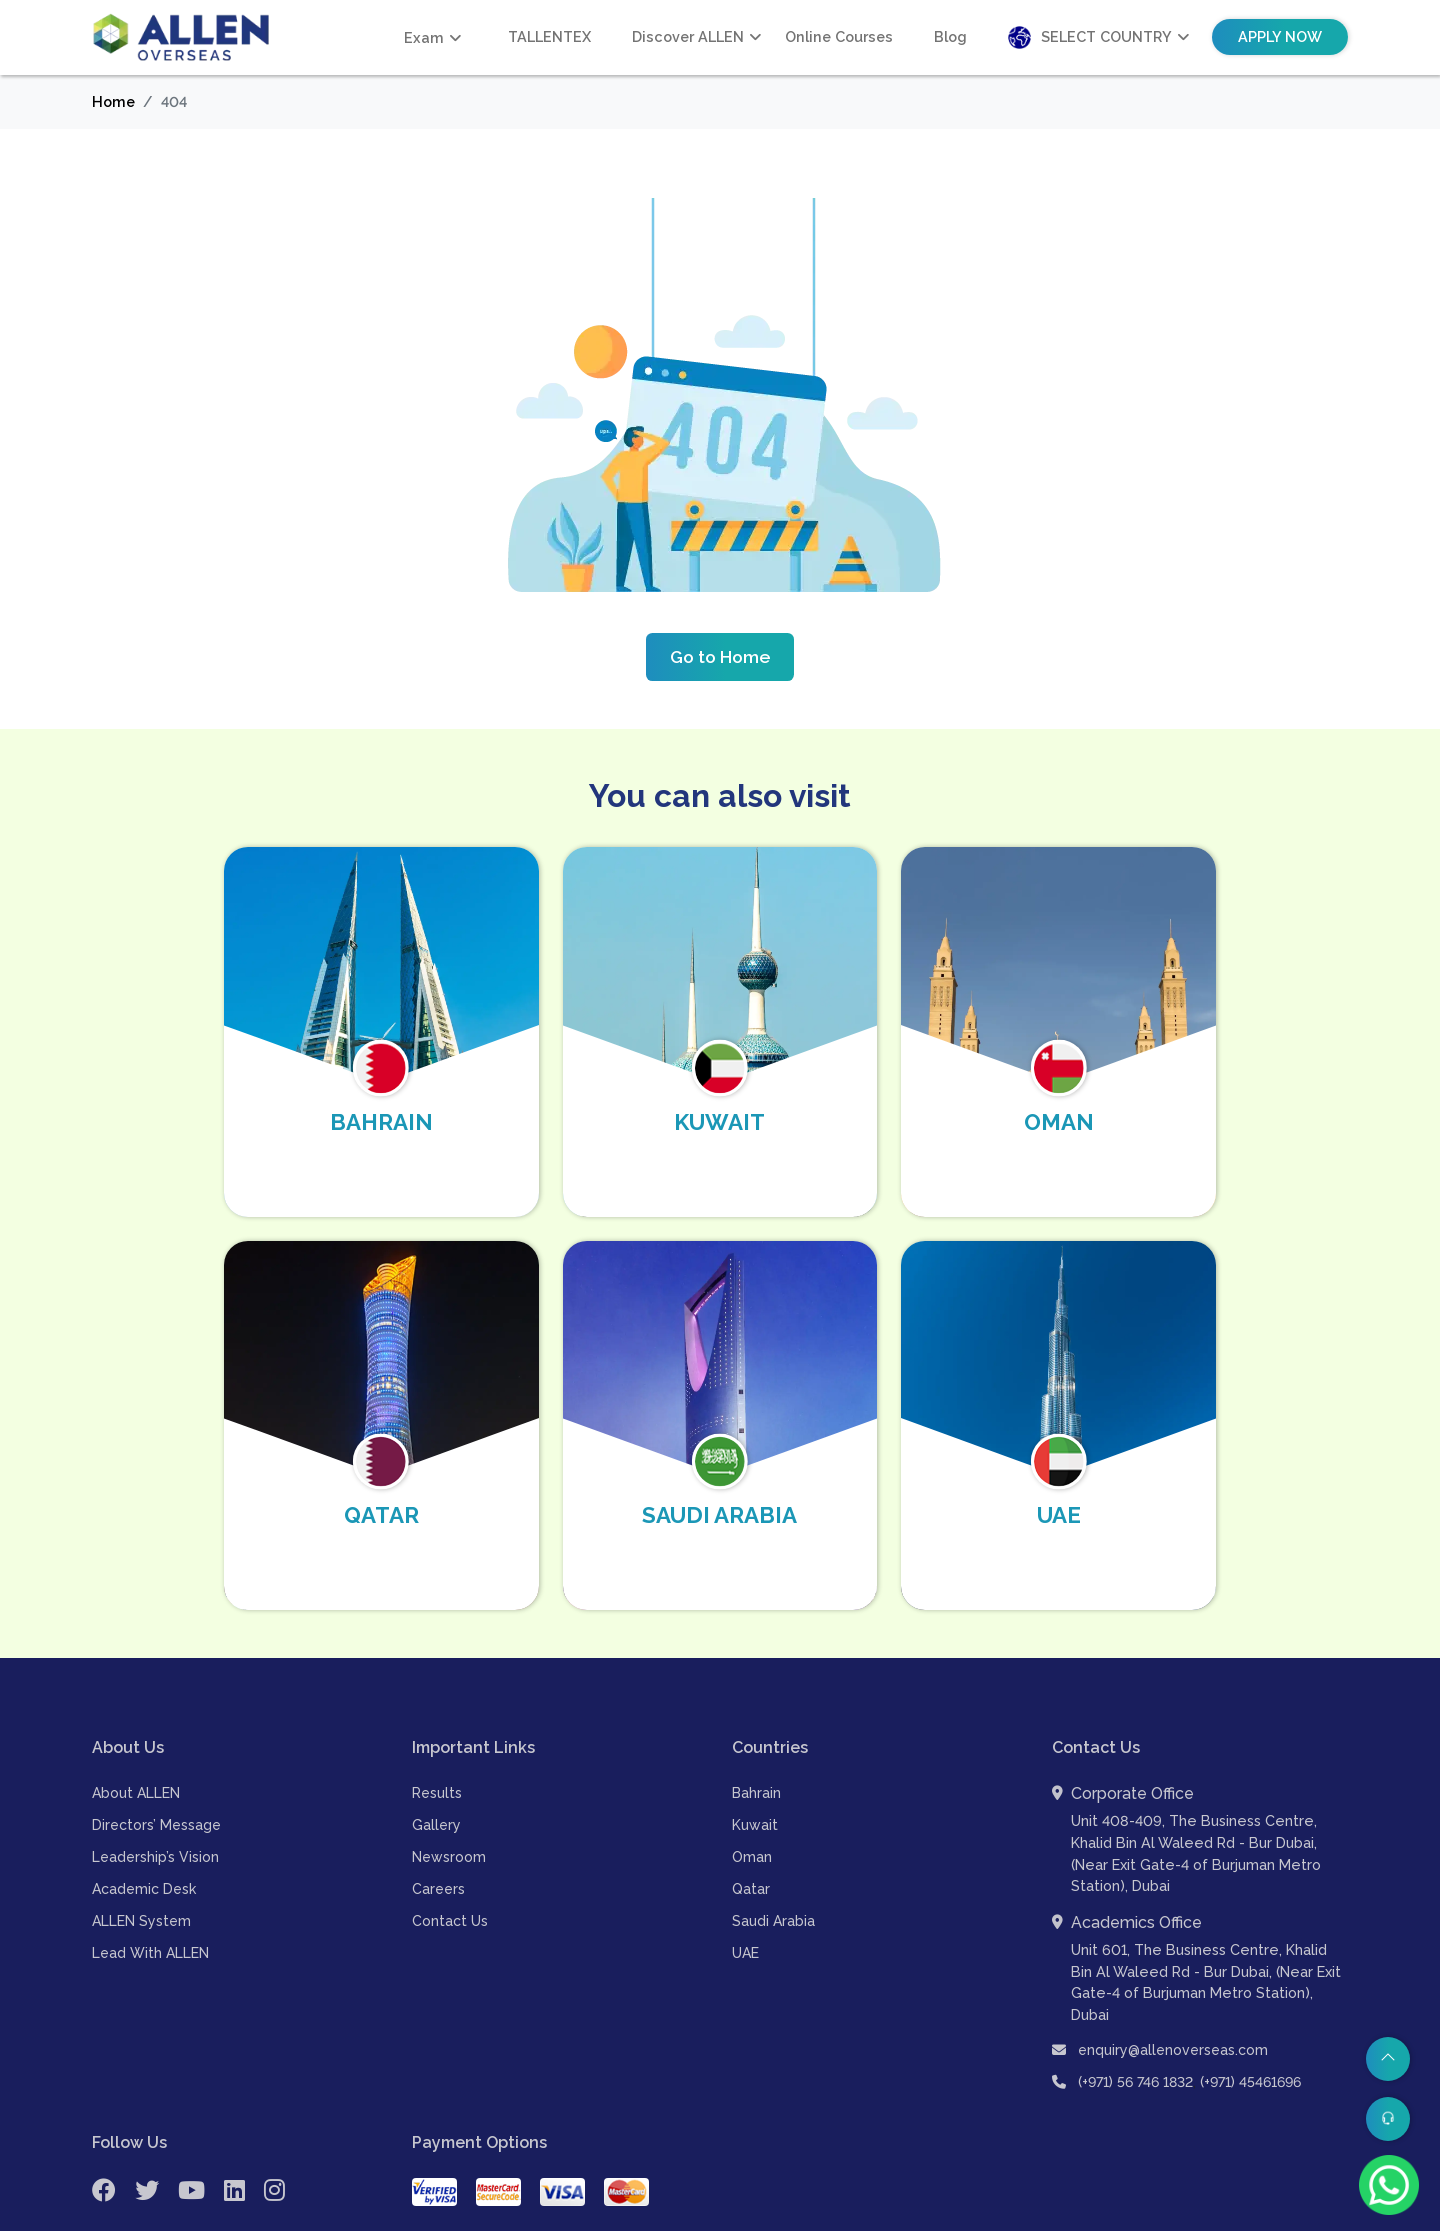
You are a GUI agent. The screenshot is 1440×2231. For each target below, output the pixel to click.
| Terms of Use (999, 2212)
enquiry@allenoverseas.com (1160, 2006)
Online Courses (839, 36)
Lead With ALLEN (150, 1910)
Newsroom (449, 1814)
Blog (950, 36)
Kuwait (755, 1782)
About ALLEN (136, 1750)
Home (113, 101)
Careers (438, 1846)
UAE (745, 1910)
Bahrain (756, 1750)
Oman (752, 1814)
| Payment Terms (1115, 2212)
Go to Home (720, 656)
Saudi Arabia (773, 1878)
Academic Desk (144, 1846)
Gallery (436, 1782)
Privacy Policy (893, 2212)
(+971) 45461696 (1250, 2038)
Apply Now (1280, 36)
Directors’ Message (156, 1782)
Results (437, 1750)
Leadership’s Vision (155, 1814)
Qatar (751, 1846)
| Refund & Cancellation (1262, 2212)
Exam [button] (424, 37)
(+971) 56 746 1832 (1135, 2038)
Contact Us (450, 1878)
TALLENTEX (549, 36)
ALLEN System (141, 1878)
